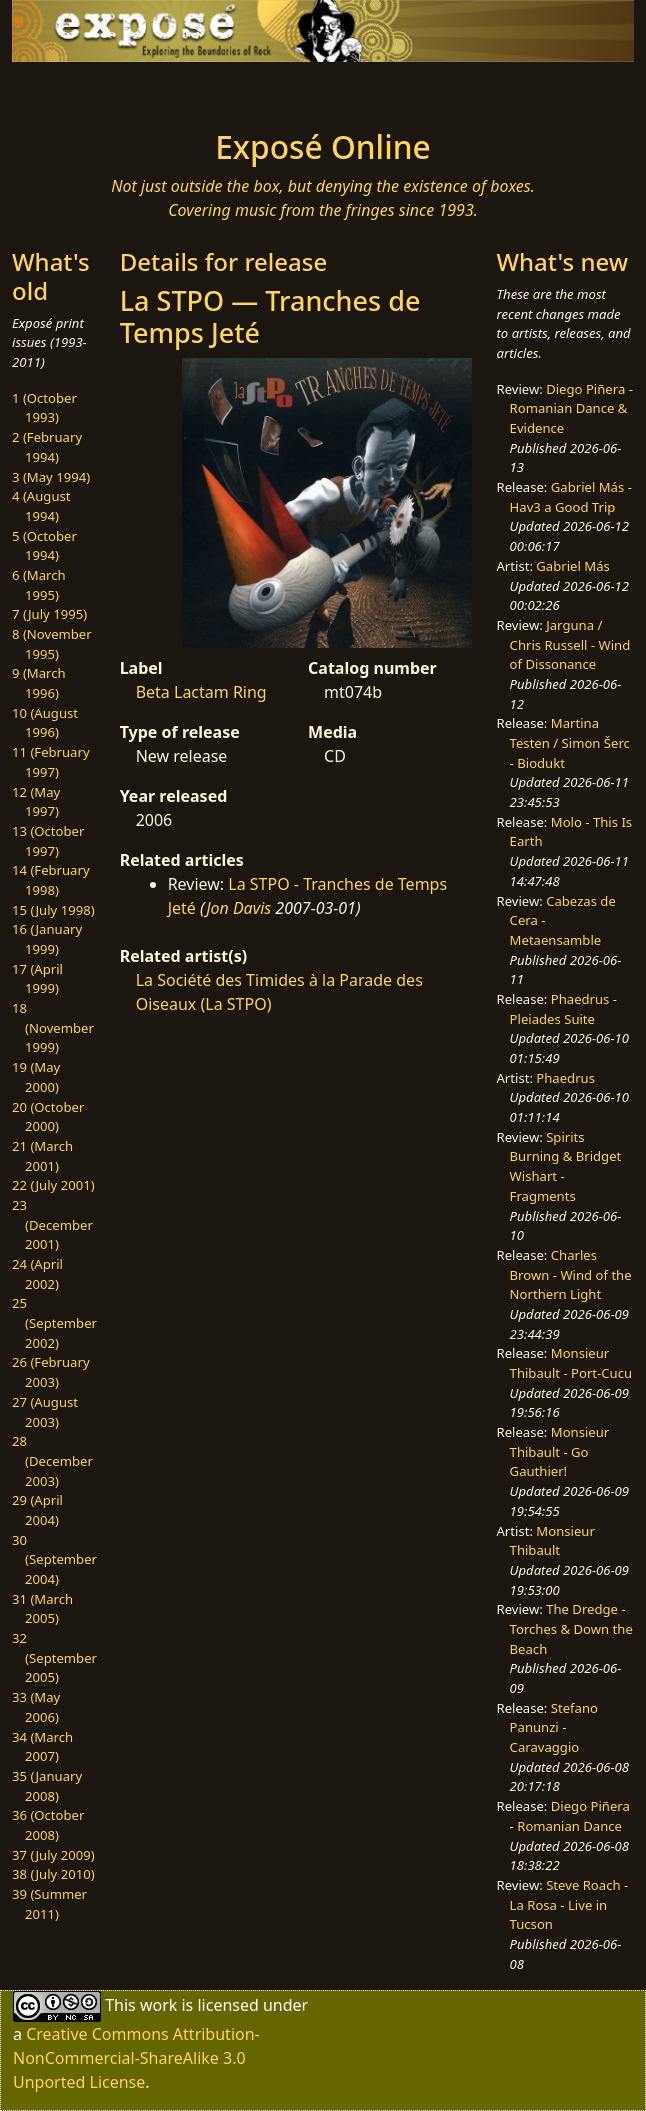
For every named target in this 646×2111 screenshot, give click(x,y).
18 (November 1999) (53, 1027)
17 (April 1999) (37, 979)
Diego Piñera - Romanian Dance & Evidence (571, 408)
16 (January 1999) (47, 939)
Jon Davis (238, 908)
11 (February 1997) (51, 762)
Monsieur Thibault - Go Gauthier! (560, 1451)
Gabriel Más (572, 566)
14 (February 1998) (51, 880)
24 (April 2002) (37, 1274)
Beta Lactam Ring (201, 692)
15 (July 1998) (53, 910)
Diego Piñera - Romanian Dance (570, 1816)
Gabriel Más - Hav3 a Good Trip (571, 497)
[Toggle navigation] (105, 90)
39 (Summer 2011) (49, 1904)
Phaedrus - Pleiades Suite (563, 1009)
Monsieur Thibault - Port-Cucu (571, 1363)
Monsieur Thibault (552, 1541)
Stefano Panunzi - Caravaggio (554, 1727)
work (158, 2005)
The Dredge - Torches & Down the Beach (571, 1628)
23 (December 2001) (52, 1224)
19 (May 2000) (36, 1077)
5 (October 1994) (44, 546)
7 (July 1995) (49, 614)
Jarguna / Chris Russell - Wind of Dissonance (570, 644)
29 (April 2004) (37, 1510)
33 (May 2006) (36, 1707)
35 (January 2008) (47, 1786)
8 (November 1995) (52, 644)
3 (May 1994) (51, 477)
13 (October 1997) (48, 841)
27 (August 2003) (45, 1412)
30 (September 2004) (54, 1559)
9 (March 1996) (39, 683)
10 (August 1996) (45, 723)
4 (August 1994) (41, 506)
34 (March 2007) (42, 1747)
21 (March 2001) (42, 1156)
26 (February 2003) (51, 1372)
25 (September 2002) (54, 1322)
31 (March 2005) (42, 1609)
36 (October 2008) (48, 1825)
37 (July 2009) (53, 1855)
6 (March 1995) (39, 585)
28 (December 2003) (52, 1460)
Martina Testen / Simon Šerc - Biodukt (570, 742)
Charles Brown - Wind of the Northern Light (571, 1274)
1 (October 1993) (44, 408)
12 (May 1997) (36, 802)
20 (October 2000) (48, 1117)
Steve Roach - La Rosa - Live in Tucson (569, 1904)
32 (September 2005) (54, 1657)
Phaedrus (565, 1078)
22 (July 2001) (53, 1185)
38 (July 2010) (53, 1874)
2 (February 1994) (47, 447)
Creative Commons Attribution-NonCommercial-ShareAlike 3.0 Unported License (136, 2058)
